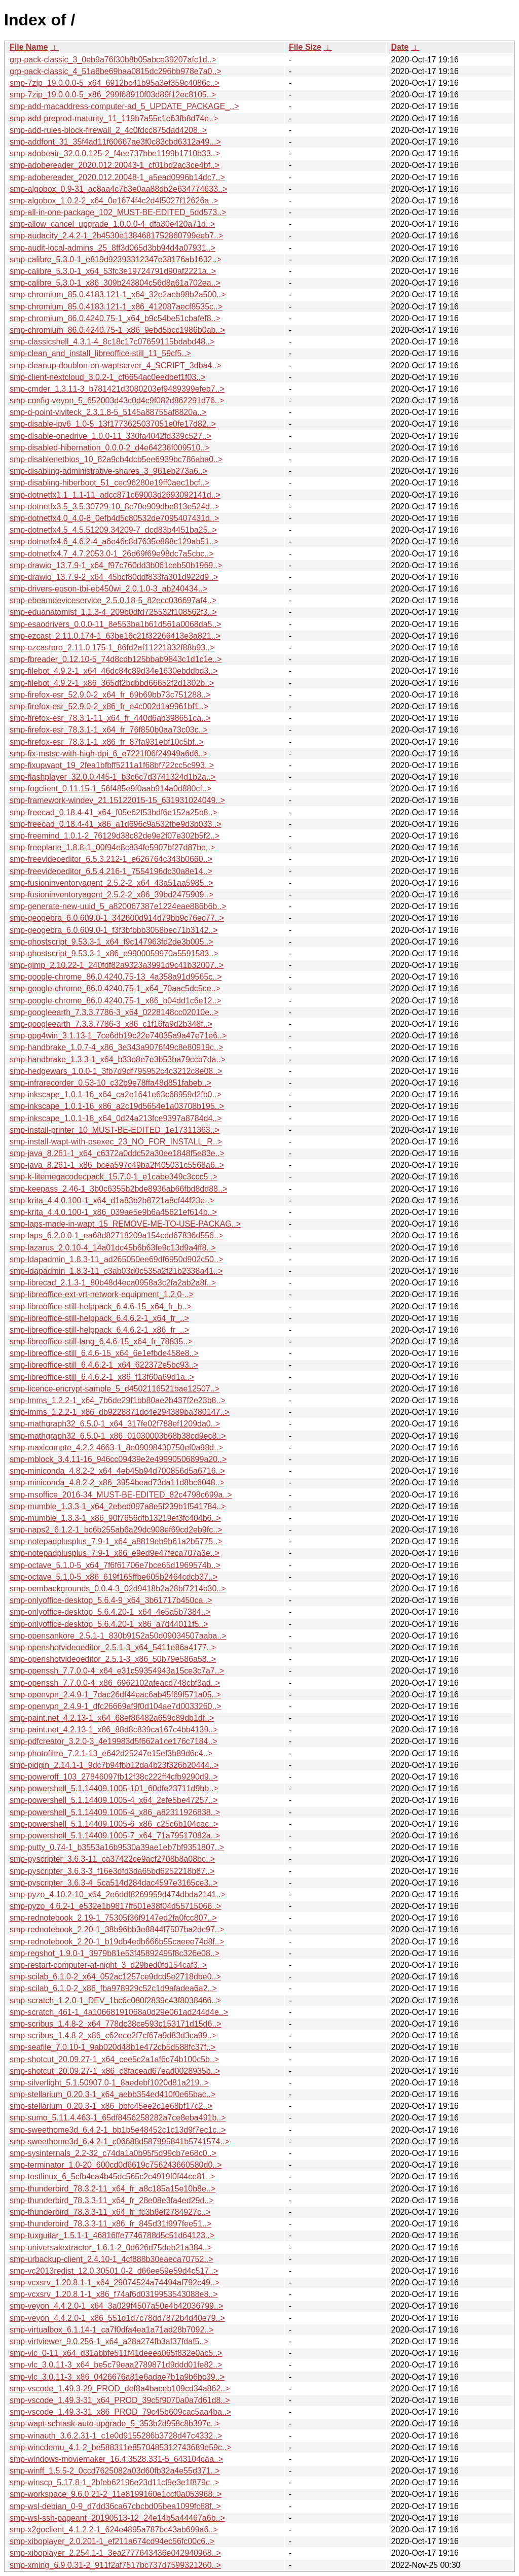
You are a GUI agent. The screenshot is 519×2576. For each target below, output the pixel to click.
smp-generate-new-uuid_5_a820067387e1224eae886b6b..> (118, 906)
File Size (305, 47)
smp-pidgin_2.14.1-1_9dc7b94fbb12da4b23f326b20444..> (114, 1765)
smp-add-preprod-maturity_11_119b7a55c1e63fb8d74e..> (114, 118)
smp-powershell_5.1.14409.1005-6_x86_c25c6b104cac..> (114, 1824)
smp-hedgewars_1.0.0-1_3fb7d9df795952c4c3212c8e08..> (116, 1071)
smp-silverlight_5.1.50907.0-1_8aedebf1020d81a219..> (109, 2082)
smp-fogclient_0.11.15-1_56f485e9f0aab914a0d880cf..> (110, 788)
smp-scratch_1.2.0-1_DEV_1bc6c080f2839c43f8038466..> (115, 2000)
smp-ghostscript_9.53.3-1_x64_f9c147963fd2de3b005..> (111, 941)
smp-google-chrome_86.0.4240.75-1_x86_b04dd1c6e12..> (115, 1000)
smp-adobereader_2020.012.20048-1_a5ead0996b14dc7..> (117, 177)
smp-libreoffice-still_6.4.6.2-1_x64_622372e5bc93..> (104, 1365)
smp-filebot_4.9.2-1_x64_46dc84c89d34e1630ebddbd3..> (114, 671)
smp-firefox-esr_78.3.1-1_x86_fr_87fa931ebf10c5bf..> (107, 742)
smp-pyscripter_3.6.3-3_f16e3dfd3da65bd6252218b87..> (112, 1871)
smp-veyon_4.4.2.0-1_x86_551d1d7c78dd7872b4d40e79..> (117, 2318)
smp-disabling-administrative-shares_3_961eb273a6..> (108, 471)
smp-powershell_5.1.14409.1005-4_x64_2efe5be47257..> (114, 1800)
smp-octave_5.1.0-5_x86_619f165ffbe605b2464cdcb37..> (113, 1577)
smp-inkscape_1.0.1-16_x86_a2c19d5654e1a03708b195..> (117, 1106)
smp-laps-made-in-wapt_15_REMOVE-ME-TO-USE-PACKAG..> (125, 1224)
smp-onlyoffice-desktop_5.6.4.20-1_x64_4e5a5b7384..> (110, 1612)
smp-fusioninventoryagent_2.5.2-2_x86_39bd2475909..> (111, 894)
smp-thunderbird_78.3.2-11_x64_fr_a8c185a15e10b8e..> (112, 2188)
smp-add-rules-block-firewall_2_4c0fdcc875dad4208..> (108, 130)
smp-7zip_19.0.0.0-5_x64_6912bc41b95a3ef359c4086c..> (114, 83)
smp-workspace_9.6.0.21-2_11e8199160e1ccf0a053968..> (116, 2494)
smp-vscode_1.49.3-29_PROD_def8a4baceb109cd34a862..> (120, 2388)
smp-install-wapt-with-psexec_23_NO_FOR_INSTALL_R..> (116, 1141)
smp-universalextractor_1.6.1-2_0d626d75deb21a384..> (111, 2247)
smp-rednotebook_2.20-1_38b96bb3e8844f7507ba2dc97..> (117, 1929)
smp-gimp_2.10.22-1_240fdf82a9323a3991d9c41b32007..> (117, 965)
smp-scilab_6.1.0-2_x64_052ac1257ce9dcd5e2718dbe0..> (115, 1976)
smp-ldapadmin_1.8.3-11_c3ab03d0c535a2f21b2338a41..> (116, 1271)
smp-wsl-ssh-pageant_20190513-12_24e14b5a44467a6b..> (117, 2518)
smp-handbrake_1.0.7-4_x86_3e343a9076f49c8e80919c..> (116, 1047)
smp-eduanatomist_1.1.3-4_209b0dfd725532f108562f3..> (113, 612)
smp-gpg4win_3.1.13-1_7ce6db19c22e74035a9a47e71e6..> (118, 1035)
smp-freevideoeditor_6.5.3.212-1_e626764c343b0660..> (111, 859)
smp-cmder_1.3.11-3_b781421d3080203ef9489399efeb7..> (117, 389)
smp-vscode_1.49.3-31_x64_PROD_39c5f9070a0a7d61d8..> (120, 2400)
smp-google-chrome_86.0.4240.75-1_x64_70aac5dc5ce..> (115, 988)
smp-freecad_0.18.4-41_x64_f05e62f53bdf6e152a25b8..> (113, 812)
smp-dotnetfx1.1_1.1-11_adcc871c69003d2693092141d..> (115, 495)
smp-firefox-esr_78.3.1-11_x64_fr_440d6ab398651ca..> (110, 718)
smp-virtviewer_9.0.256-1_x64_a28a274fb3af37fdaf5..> (109, 2341)
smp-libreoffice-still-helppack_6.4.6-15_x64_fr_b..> (101, 1306)
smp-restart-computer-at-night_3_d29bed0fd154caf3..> (108, 1965)
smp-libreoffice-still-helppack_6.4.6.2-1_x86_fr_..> (99, 1330)
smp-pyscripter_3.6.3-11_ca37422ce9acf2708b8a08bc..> (112, 1859)
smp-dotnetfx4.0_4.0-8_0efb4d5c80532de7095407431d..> (114, 518)
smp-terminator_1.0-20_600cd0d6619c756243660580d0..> (116, 2165)
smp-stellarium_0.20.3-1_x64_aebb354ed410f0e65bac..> (112, 2094)
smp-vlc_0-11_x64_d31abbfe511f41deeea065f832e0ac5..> (116, 2353)
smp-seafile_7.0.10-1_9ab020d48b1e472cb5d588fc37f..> (112, 2047)
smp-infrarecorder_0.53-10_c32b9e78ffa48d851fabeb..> (110, 1082)
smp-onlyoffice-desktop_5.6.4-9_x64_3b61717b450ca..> (111, 1600)
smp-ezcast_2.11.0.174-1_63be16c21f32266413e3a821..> (115, 636)
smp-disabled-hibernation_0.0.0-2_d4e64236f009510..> (110, 447)
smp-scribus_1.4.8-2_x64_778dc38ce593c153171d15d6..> (115, 2024)
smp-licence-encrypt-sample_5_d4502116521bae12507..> (114, 1388)
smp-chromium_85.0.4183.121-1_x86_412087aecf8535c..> (116, 306)
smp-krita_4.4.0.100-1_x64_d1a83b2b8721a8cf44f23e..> (112, 1200)
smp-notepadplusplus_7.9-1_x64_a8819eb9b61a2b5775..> (116, 1541)
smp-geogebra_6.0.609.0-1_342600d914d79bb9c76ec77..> (117, 918)
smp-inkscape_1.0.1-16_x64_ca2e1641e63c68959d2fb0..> (115, 1094)
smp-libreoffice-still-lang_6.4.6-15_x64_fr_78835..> (101, 1341)
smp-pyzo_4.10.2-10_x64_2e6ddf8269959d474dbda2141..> (118, 1894)
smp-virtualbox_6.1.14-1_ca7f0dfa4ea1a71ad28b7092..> (112, 2329)
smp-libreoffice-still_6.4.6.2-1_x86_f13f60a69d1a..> (102, 1377)
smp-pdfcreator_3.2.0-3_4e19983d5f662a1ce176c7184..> (113, 1741)
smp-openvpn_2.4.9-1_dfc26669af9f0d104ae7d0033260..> (115, 1706)
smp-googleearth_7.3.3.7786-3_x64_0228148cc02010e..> (114, 1012)
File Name (29, 47)
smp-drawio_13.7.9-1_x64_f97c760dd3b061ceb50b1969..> (116, 565)
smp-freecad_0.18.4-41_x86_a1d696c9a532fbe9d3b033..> (115, 824)
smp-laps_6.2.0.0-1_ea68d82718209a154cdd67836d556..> (116, 1235)
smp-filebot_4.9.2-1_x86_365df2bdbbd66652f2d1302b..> (112, 683)
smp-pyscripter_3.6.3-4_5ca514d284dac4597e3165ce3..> (114, 1882)
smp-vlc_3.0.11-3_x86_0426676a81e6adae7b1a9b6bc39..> (117, 2377)
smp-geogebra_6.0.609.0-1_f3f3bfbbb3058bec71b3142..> (114, 930)
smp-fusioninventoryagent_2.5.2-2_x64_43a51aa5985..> (111, 883)
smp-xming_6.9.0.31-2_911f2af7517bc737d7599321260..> (115, 2565)
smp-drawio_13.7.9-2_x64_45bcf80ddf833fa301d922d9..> (114, 577)
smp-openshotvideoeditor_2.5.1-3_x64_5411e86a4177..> (113, 1647)
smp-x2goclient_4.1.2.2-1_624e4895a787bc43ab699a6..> (114, 2529)
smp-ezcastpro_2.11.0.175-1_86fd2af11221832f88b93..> (112, 647)
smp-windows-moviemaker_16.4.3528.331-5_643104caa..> (116, 2459)
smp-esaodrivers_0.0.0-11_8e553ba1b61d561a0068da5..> (115, 624)
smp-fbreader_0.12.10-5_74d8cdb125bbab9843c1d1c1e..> (116, 659)
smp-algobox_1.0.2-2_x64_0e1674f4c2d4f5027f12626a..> (114, 200)
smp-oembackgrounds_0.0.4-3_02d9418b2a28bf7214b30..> (118, 1588)
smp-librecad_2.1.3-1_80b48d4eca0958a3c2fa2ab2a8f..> (113, 1282)
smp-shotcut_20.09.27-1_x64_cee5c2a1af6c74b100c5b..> (114, 2059)
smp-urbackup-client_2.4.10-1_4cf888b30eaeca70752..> (111, 2259)
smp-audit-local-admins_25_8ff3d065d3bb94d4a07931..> (112, 247)
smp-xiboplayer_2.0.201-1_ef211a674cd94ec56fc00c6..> (112, 2541)
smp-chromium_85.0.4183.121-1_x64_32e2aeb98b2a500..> (118, 294)
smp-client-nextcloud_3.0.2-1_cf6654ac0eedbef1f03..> (107, 377)
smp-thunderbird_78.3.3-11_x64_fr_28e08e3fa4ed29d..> (112, 2200)
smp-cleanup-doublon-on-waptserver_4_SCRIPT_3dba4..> (115, 365)
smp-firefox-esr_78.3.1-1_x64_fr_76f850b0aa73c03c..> (109, 729)
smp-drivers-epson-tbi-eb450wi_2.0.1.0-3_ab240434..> (108, 588)
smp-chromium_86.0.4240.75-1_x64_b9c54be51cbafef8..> (115, 318)
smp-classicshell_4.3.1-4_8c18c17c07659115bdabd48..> (112, 341)
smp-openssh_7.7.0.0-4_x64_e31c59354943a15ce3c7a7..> (117, 1670)
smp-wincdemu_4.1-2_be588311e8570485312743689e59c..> (120, 2447)
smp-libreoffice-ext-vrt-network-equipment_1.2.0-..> (102, 1294)
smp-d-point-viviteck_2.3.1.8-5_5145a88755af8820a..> (108, 412)
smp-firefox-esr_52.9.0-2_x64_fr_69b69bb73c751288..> (110, 694)
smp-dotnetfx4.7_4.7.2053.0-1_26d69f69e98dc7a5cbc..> (112, 553)
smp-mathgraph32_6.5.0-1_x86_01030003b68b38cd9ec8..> (118, 1436)
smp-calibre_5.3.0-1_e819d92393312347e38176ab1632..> (115, 259)
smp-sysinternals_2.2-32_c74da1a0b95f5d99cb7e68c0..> (113, 2153)
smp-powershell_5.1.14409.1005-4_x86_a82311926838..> (115, 1812)
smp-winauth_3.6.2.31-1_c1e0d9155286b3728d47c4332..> (116, 2435)
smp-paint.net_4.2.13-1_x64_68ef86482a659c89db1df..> (112, 1718)
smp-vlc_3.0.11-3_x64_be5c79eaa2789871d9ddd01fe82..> (116, 2364)
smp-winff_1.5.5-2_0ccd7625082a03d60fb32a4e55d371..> (115, 2470)
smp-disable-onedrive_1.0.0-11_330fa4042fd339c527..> (110, 436)
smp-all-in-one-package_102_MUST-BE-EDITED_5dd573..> (118, 212)
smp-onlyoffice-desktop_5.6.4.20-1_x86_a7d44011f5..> (109, 1624)
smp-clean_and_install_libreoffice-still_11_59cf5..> (100, 353)
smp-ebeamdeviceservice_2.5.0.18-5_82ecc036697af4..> (113, 600)
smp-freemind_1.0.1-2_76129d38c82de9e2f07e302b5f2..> (114, 835)
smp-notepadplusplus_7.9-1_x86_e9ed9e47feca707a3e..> (114, 1553)
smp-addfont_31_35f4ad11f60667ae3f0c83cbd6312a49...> (115, 141)
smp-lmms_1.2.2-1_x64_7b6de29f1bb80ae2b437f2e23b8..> (118, 1400)
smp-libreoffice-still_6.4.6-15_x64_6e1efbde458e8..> (104, 1353)
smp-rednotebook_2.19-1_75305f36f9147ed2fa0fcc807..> (113, 1917)
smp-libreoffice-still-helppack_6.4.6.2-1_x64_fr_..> (99, 1318)
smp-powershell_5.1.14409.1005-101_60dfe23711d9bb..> (114, 1788)
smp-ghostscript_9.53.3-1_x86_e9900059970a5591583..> (114, 953)
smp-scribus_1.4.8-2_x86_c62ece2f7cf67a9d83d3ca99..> (113, 2035)
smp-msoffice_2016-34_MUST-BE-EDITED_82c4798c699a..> (121, 1494)
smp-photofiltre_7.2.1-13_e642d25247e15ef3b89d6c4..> (111, 1753)
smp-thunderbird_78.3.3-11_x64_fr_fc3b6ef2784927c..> (110, 2212)
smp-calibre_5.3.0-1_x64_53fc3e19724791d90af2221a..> (113, 271)
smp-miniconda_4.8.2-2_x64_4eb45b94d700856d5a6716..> (117, 1471)
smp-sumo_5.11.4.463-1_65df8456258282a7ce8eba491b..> (118, 2117)
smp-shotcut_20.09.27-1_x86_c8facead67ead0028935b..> (115, 2071)
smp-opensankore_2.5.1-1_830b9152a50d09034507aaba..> (118, 1635)
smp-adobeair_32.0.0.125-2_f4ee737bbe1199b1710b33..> (115, 153)
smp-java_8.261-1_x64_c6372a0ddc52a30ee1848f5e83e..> (117, 1153)
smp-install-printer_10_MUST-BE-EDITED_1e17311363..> (114, 1130)
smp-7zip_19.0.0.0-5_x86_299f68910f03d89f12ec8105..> (113, 94)
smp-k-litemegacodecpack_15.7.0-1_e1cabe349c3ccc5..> (113, 1176)
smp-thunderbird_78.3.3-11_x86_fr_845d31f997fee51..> (110, 2223)
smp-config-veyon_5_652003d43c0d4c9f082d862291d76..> (117, 400)
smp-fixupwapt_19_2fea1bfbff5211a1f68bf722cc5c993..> (112, 765)
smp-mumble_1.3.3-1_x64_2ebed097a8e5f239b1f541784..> (118, 1506)
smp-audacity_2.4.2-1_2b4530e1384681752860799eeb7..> (116, 235)
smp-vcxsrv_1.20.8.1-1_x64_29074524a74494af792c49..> (114, 2282)
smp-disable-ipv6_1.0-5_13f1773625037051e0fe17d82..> (113, 424)
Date (400, 47)
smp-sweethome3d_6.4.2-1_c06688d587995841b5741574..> (120, 2141)
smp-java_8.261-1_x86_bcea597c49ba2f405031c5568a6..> (117, 1165)
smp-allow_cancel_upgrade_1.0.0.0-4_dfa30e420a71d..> (112, 224)
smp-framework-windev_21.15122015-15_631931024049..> (117, 800)
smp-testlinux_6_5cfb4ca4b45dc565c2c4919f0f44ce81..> (112, 2176)
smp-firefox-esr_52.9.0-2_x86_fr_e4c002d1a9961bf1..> (109, 706)
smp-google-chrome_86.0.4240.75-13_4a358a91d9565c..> (116, 976)
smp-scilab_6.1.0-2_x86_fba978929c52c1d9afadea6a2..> (113, 1988)
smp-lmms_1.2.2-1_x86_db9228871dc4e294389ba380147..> (120, 1412)
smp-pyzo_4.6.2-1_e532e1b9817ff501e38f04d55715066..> (115, 1906)
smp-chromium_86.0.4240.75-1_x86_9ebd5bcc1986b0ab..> (117, 330)
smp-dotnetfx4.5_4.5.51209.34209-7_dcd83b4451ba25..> (113, 530)
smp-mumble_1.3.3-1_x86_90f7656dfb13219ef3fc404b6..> (115, 1518)
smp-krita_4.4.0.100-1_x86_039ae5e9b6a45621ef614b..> (113, 1212)
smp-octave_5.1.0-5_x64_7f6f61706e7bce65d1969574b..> (115, 1565)
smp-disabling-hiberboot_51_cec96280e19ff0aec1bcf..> (109, 482)
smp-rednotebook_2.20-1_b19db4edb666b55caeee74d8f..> (117, 1941)
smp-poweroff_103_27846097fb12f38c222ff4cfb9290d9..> (114, 1776)
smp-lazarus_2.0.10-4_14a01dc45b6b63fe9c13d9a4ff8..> (113, 1247)
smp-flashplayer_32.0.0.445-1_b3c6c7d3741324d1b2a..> (112, 777)
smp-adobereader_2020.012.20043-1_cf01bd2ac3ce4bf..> (114, 165)
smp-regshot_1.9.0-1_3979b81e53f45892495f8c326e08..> (114, 1953)
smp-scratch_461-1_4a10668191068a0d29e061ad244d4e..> (119, 2012)
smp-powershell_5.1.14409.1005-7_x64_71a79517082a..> (115, 1835)
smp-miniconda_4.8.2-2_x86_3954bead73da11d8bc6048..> (117, 1482)
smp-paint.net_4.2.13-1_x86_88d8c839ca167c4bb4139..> (114, 1729)
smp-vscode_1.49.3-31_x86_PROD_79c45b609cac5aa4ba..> (120, 2412)
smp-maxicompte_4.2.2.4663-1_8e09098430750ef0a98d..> (116, 1447)
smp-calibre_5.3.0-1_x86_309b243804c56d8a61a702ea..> (115, 283)
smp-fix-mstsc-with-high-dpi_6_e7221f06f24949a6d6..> (109, 753)
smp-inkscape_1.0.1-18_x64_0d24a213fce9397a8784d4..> (116, 1118)
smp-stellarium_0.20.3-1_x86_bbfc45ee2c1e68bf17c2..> (111, 2106)
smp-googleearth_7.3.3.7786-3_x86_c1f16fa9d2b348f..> (111, 1024)
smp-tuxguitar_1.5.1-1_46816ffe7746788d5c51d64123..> (112, 2235)
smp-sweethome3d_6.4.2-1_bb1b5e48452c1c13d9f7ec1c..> (118, 2130)
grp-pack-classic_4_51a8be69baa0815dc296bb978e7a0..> (115, 71)
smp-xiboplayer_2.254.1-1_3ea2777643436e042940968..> (115, 2553)
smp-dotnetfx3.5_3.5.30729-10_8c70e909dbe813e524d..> (114, 506)
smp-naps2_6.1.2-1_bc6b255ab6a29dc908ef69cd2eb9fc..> (116, 1529)
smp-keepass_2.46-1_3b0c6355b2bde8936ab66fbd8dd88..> (118, 1189)
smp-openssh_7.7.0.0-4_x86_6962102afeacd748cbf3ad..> (115, 1683)
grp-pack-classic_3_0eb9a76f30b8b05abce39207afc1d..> (113, 59)
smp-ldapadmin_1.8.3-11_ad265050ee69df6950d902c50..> (116, 1259)
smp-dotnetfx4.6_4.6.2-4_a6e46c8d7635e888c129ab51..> (114, 541)
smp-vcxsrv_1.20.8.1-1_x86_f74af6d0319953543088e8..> (114, 2294)
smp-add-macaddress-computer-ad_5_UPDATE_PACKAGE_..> (124, 106)
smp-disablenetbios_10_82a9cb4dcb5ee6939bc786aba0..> (116, 459)
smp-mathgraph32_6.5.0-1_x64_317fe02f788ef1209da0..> (115, 1423)
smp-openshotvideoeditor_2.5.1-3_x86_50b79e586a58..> (113, 1659)
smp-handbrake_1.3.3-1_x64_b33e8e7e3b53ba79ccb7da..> (118, 1059)
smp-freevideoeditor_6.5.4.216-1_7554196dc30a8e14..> (111, 871)
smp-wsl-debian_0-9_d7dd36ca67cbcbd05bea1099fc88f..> (115, 2506)
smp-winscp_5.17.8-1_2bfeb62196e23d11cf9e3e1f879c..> (114, 2482)
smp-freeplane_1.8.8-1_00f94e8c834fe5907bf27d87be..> (112, 847)
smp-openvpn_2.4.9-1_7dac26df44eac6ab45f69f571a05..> (115, 1694)
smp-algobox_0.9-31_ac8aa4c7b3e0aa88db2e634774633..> (118, 189)
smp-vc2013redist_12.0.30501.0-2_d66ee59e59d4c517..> (114, 2271)
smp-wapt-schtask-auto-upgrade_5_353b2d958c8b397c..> (115, 2423)
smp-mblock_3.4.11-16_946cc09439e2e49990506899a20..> (118, 1459)
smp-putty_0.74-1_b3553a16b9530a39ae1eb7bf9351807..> (117, 1847)
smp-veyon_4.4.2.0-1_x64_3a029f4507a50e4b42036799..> (116, 2306)
